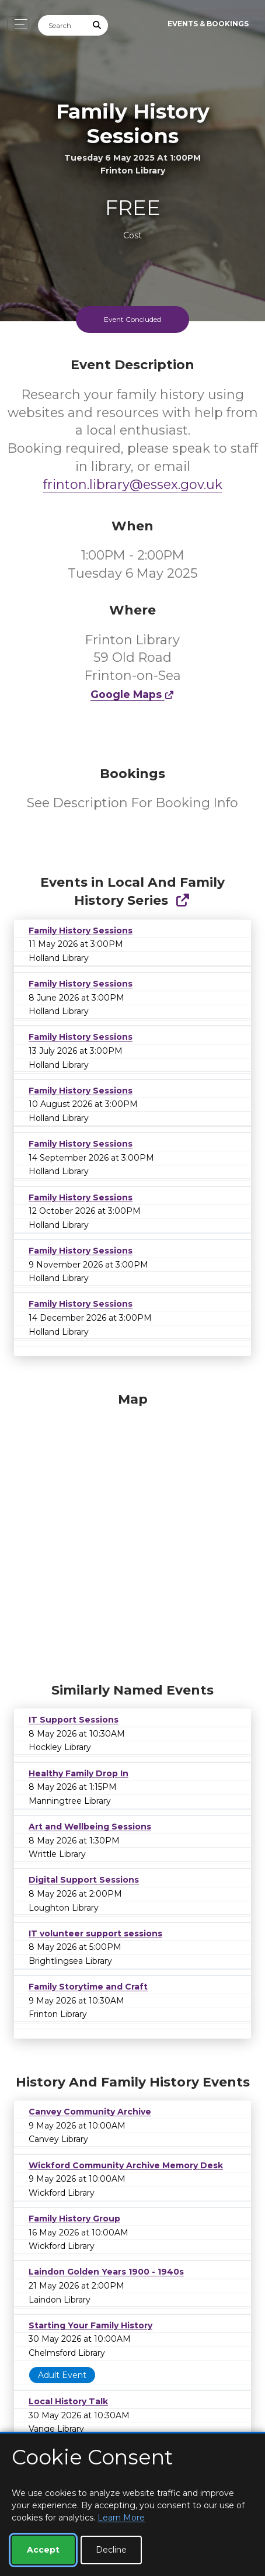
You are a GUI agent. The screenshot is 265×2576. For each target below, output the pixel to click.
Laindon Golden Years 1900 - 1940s (106, 2271)
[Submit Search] (97, 25)
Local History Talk (68, 2401)
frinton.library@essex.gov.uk (132, 484)
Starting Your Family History (90, 2325)
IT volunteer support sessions (95, 1933)
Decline (111, 2549)
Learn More (121, 2517)
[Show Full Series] (182, 900)
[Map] (132, 1534)
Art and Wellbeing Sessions (90, 1826)
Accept (43, 2549)
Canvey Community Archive (90, 2111)
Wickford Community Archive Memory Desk (126, 2165)
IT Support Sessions (73, 1719)
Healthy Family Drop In (78, 1773)
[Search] (62, 25)
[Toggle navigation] (18, 24)
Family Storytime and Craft (88, 1986)
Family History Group (74, 2218)
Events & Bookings (208, 23)
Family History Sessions (80, 930)
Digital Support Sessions (84, 1879)
